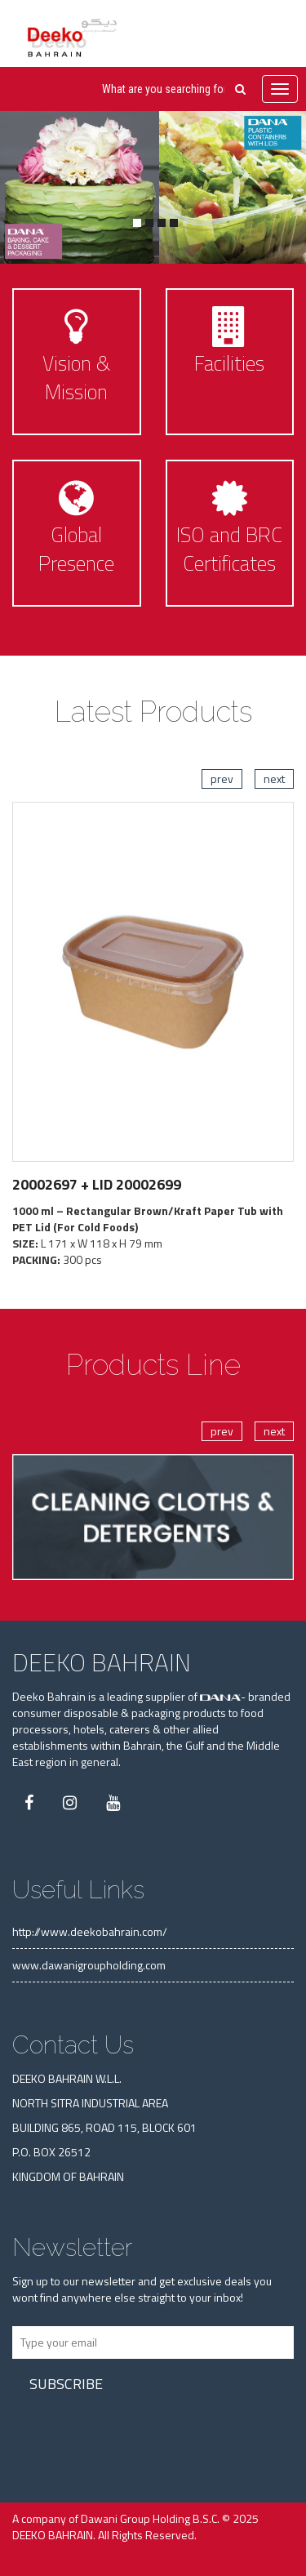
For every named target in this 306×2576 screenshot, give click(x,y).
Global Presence (76, 549)
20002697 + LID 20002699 (96, 1184)
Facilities (229, 363)
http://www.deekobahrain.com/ (89, 1931)
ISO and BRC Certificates (229, 549)
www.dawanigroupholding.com (89, 1964)
